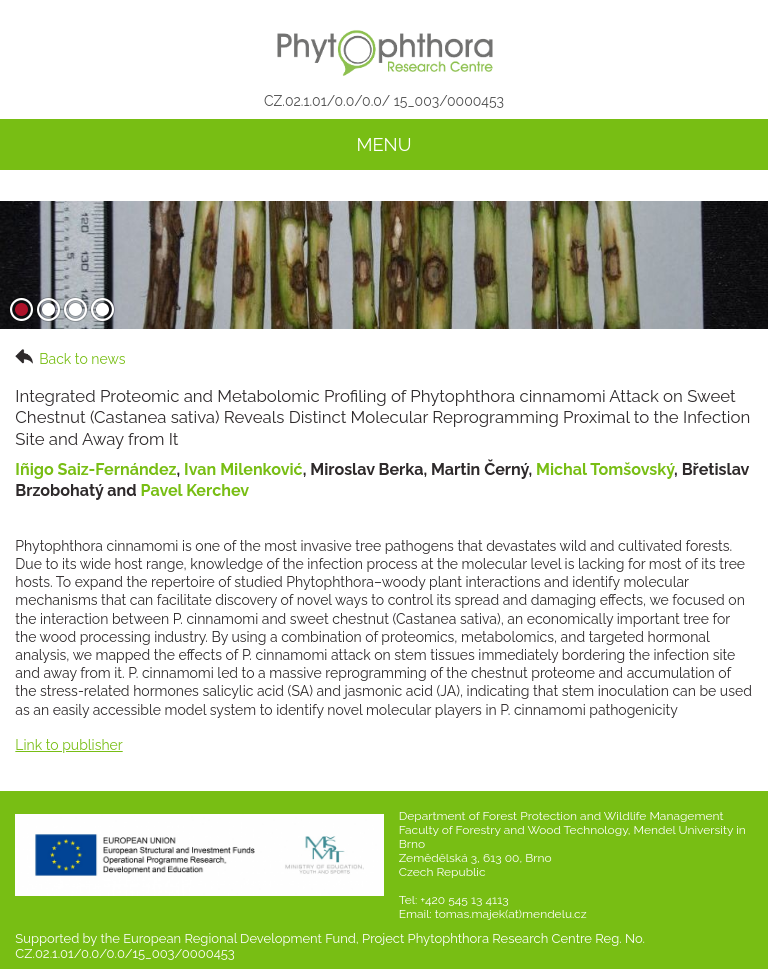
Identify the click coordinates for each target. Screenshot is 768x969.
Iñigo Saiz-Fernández (95, 469)
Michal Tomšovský (605, 469)
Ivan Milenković (243, 469)
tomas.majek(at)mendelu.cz (511, 914)
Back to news (70, 358)
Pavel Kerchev (195, 490)
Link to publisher (68, 745)
